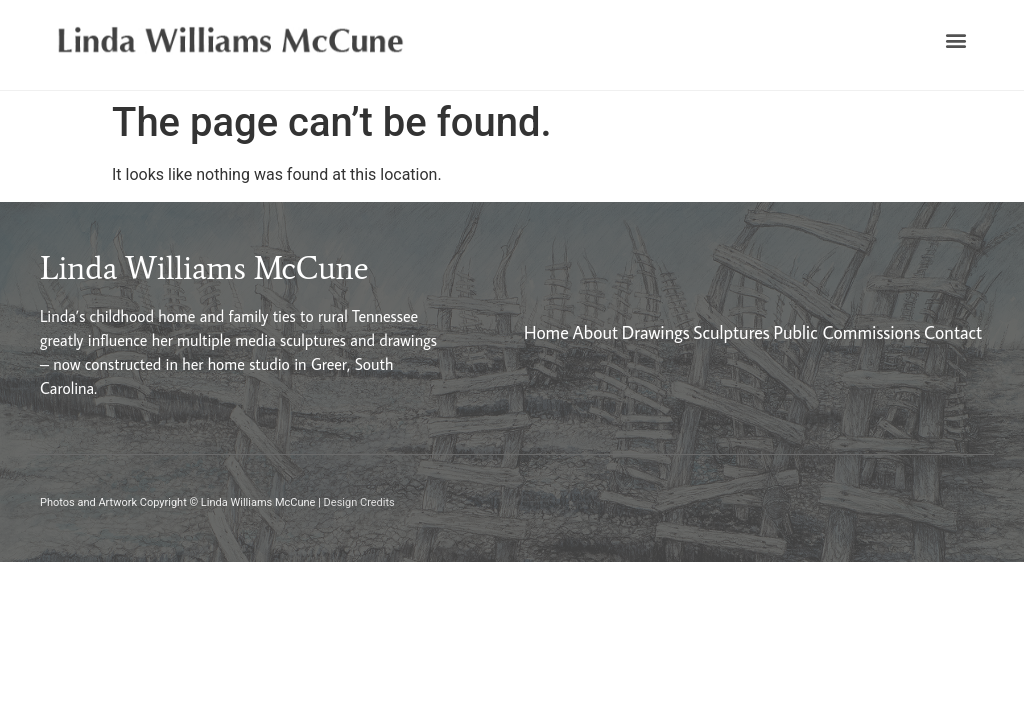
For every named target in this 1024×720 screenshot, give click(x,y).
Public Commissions (847, 332)
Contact (953, 332)
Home (546, 332)
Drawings (656, 332)
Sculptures (731, 332)
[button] (956, 40)
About (595, 332)
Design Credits (359, 502)
